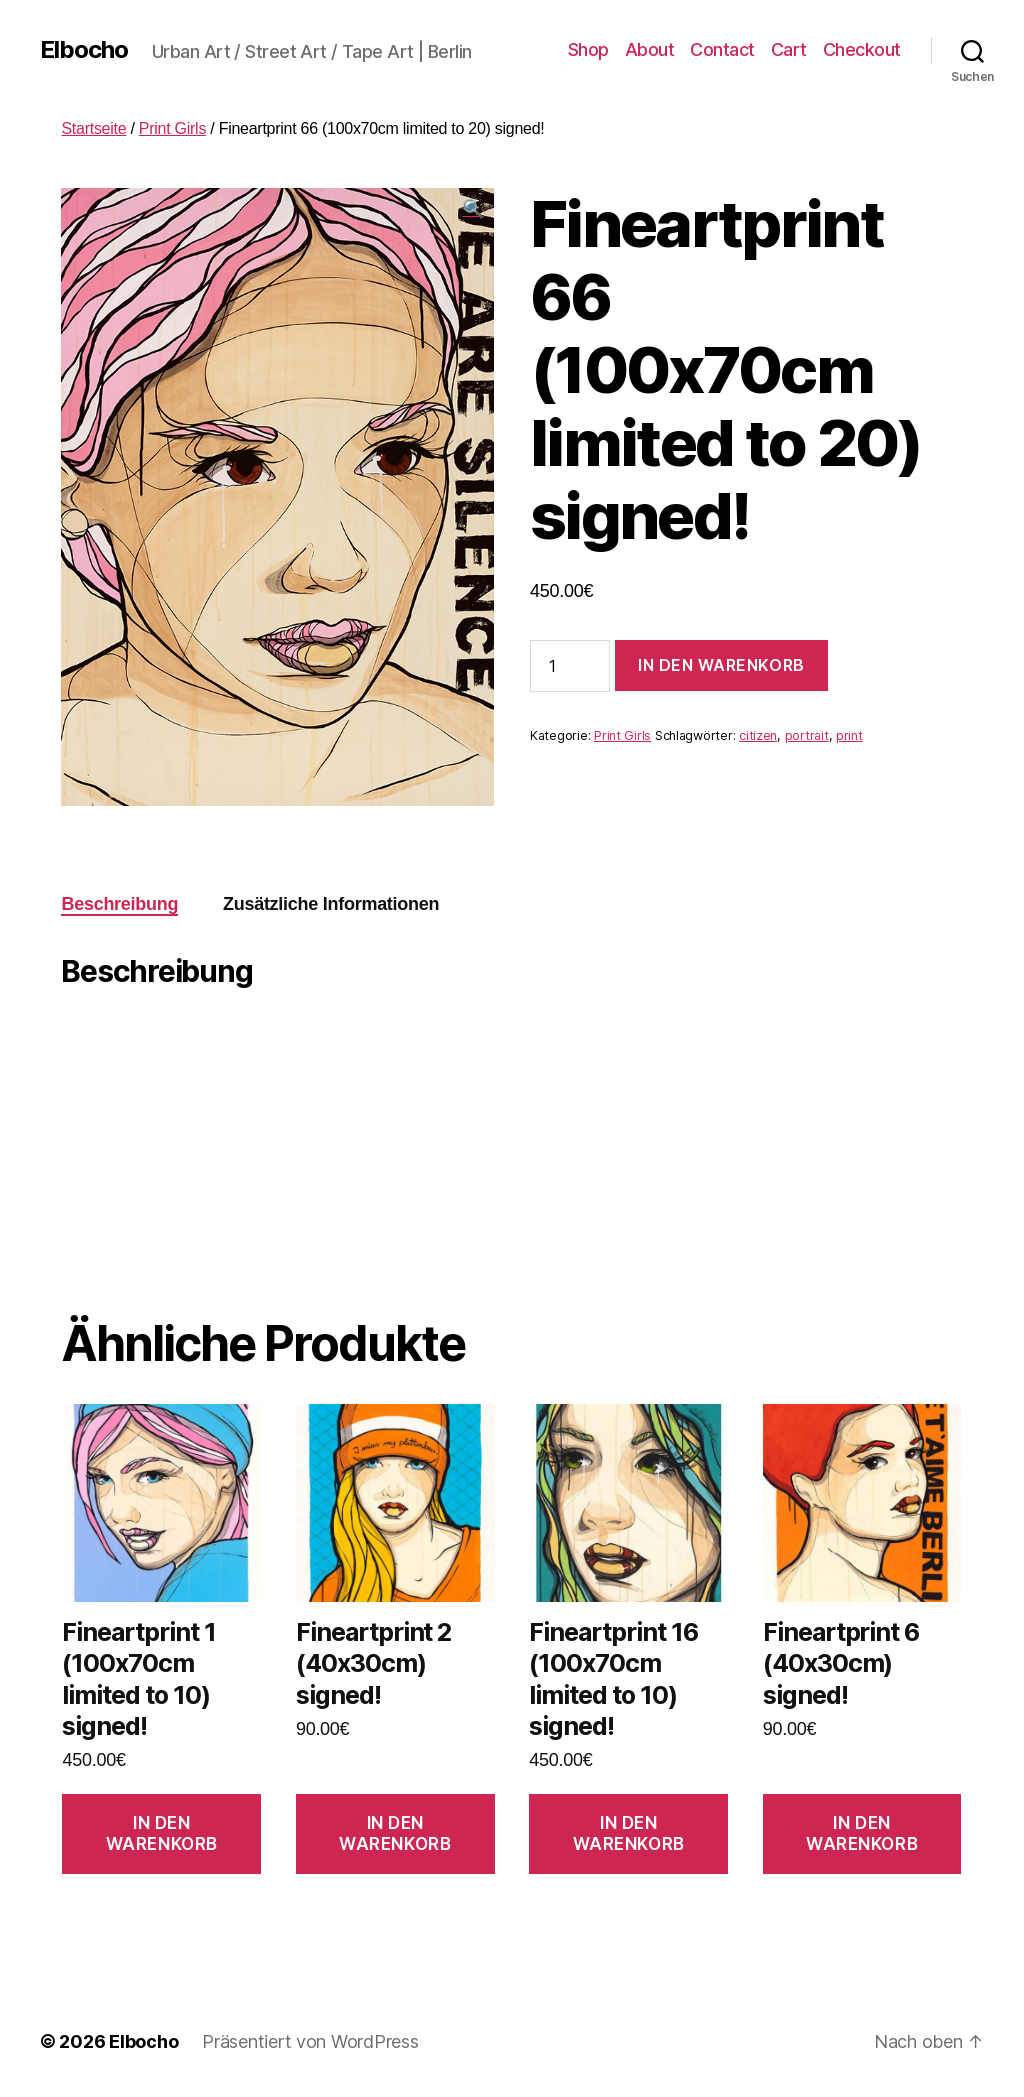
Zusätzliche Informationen (331, 904)
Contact (722, 49)
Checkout (862, 49)
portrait (807, 735)
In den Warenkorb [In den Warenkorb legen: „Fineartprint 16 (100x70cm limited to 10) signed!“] (629, 1833)
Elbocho (84, 50)
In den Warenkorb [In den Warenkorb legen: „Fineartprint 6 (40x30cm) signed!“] (862, 1833)
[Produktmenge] (570, 666)
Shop (588, 49)
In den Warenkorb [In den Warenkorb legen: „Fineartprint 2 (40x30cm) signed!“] (395, 1833)
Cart (789, 49)
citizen (758, 735)
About (650, 49)
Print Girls (172, 128)
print (849, 735)
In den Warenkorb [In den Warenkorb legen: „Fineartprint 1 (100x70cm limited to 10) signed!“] (162, 1833)
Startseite (93, 128)
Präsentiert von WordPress (310, 2041)
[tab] (119, 904)
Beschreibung (119, 904)
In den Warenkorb (721, 665)
